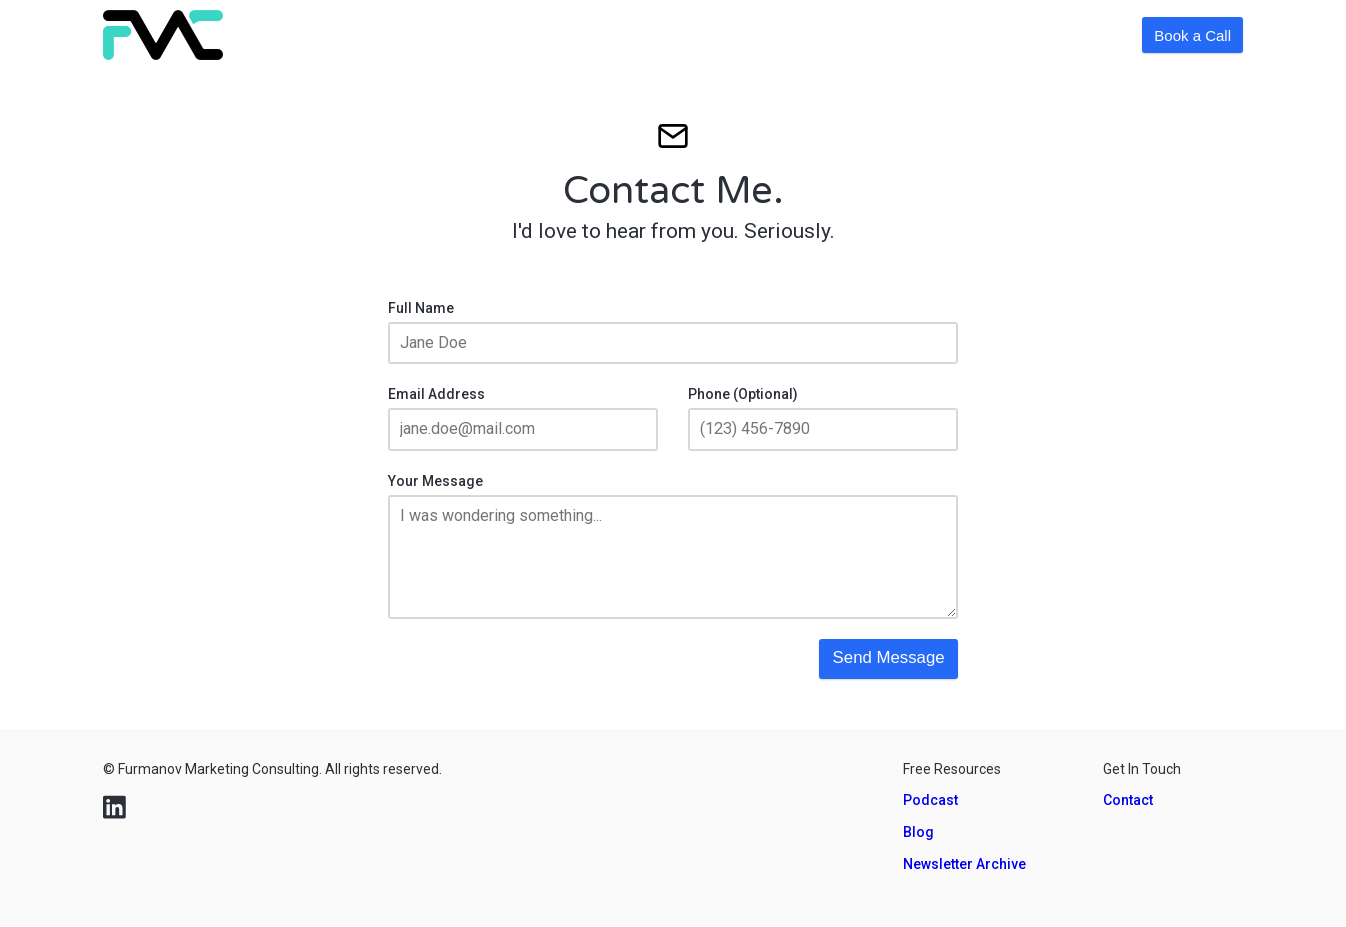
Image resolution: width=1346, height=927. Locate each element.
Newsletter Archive (964, 864)
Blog (918, 832)
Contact (1128, 800)
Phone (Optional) (743, 394)
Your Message (435, 481)
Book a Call (1192, 35)
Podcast (930, 800)
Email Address (436, 394)
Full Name (421, 308)
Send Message (889, 657)
